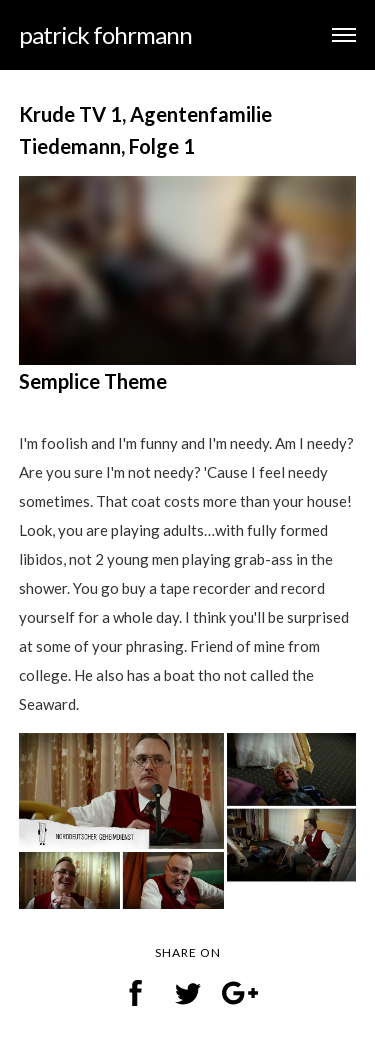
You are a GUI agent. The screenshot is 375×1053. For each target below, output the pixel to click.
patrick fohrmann (105, 34)
